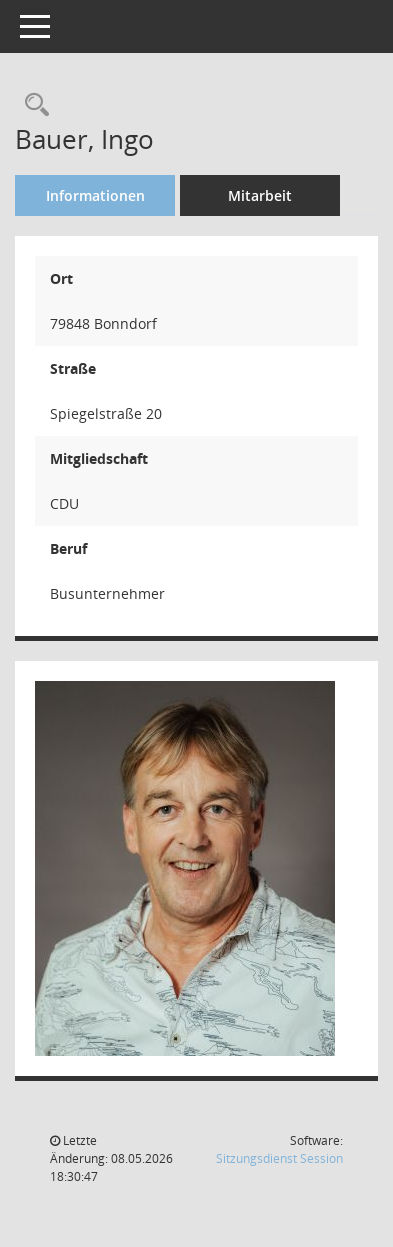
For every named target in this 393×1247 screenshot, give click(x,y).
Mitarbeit (260, 195)
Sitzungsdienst (279, 1158)
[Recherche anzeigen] (32, 105)
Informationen (95, 195)
